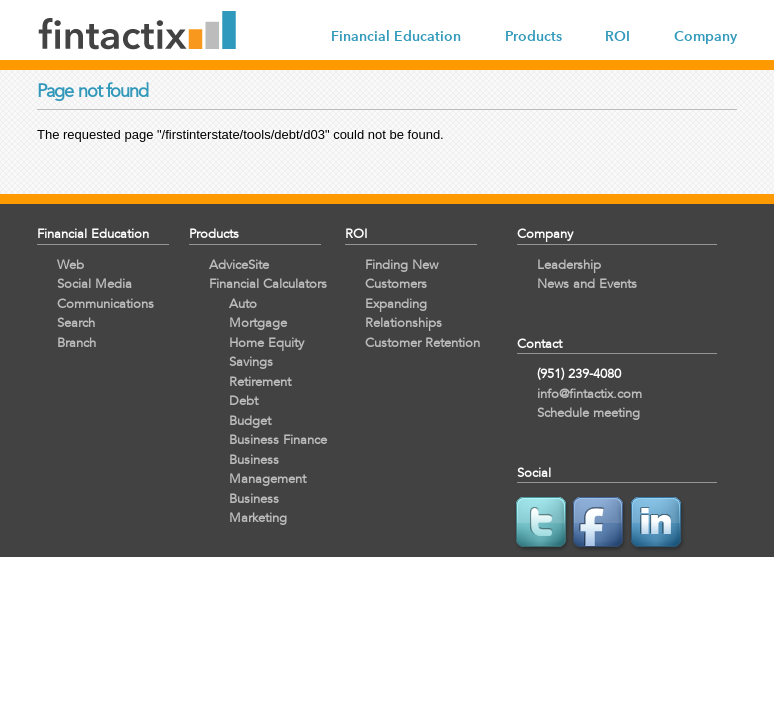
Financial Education (396, 36)
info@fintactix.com (589, 393)
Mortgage (258, 322)
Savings (251, 361)
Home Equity (266, 342)
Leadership (569, 264)
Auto (243, 303)
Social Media (94, 283)
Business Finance (278, 439)
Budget (250, 420)
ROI (617, 36)
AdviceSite (239, 264)
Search (76, 322)
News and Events (587, 283)
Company (705, 36)
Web (70, 264)
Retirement (260, 381)
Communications (105, 303)
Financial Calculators (268, 283)
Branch (76, 342)
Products (533, 36)
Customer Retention (422, 342)
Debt (243, 400)
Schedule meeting (588, 412)
